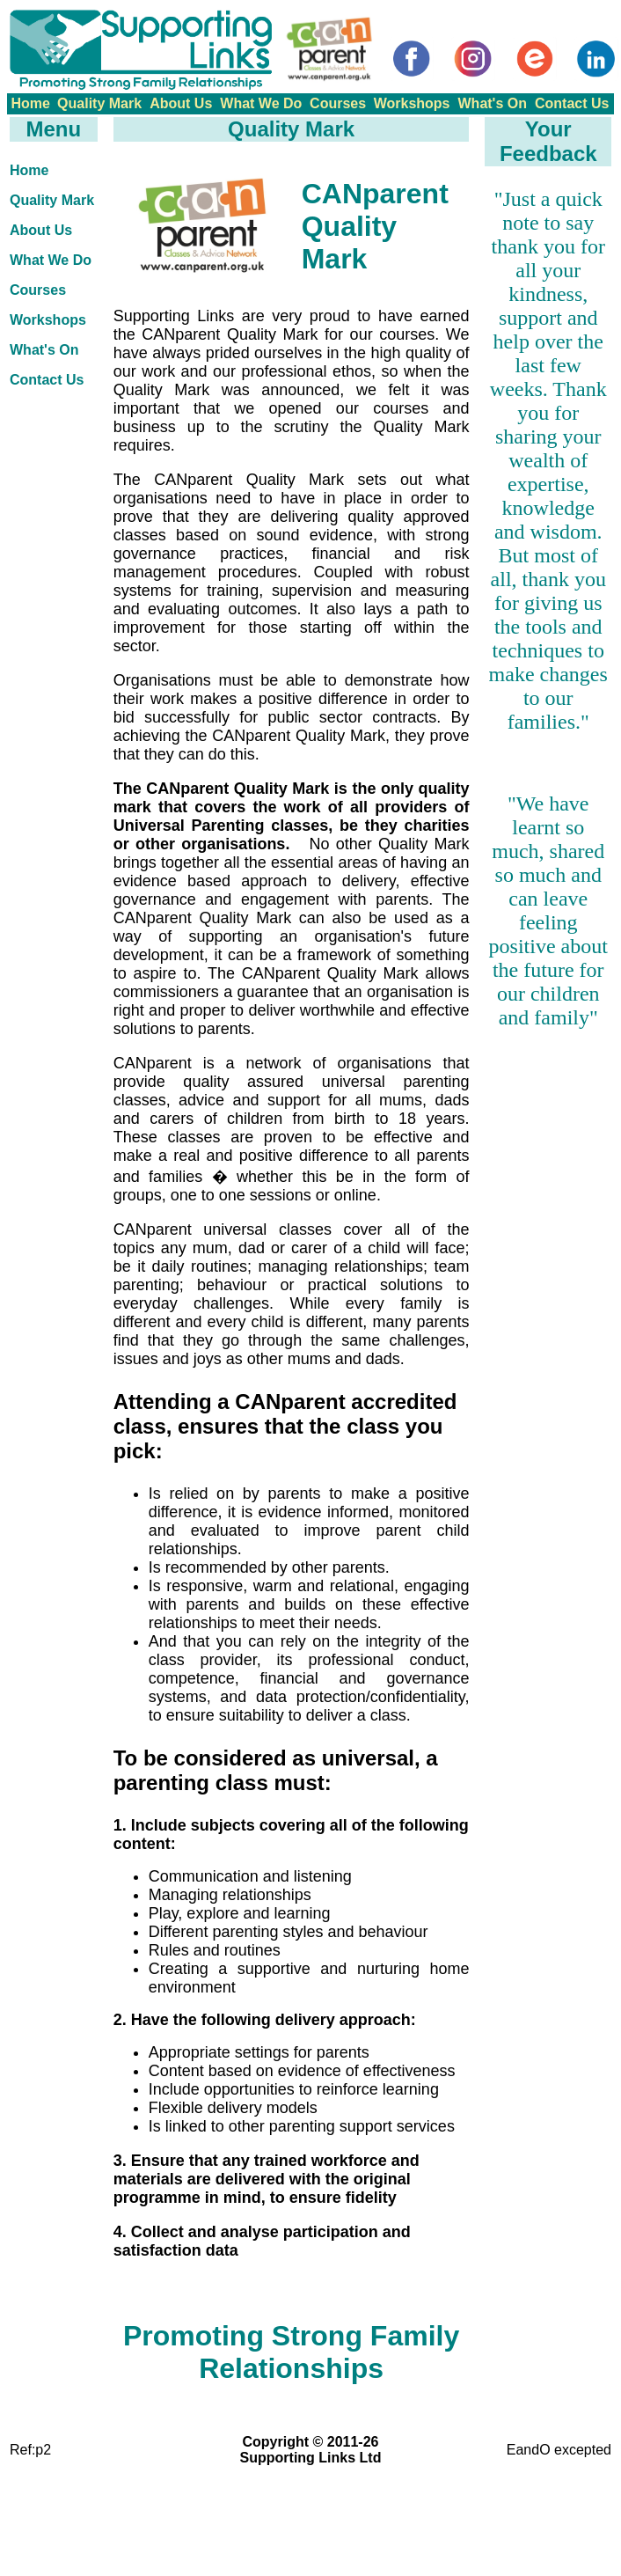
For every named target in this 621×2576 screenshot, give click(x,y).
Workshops (412, 103)
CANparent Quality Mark (375, 226)
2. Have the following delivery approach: (264, 2020)
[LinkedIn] (596, 59)
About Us (181, 103)
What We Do (261, 103)
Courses (338, 103)
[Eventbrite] (535, 59)
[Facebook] (412, 59)
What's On (492, 103)
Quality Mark (99, 103)
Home (30, 103)
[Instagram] (473, 59)
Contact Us (572, 103)
